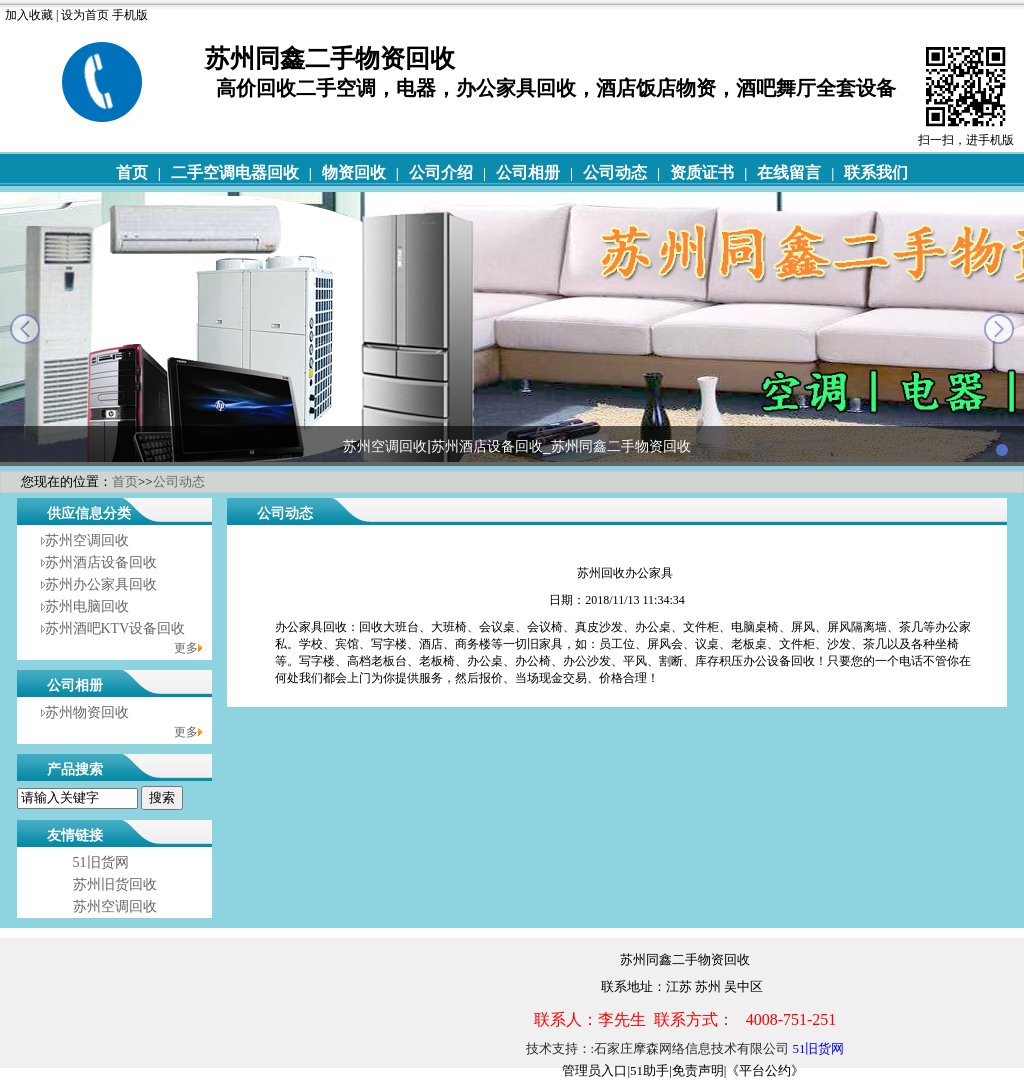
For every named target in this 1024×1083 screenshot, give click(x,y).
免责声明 (698, 1070)
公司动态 (615, 172)
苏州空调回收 (87, 540)
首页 (132, 172)
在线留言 (789, 172)
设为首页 (85, 15)
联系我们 (876, 172)
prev (25, 329)
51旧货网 (101, 862)
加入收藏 (29, 15)
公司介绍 (441, 172)
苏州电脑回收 (87, 606)
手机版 (130, 15)
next (999, 329)
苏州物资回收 (87, 712)
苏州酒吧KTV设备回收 (115, 628)
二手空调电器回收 (235, 172)
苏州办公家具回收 (101, 584)
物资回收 (354, 172)
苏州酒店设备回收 (101, 562)
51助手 (649, 1070)
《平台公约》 (765, 1070)
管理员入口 (594, 1070)
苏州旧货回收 (115, 884)
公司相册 (528, 172)
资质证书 (702, 172)
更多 (186, 648)
